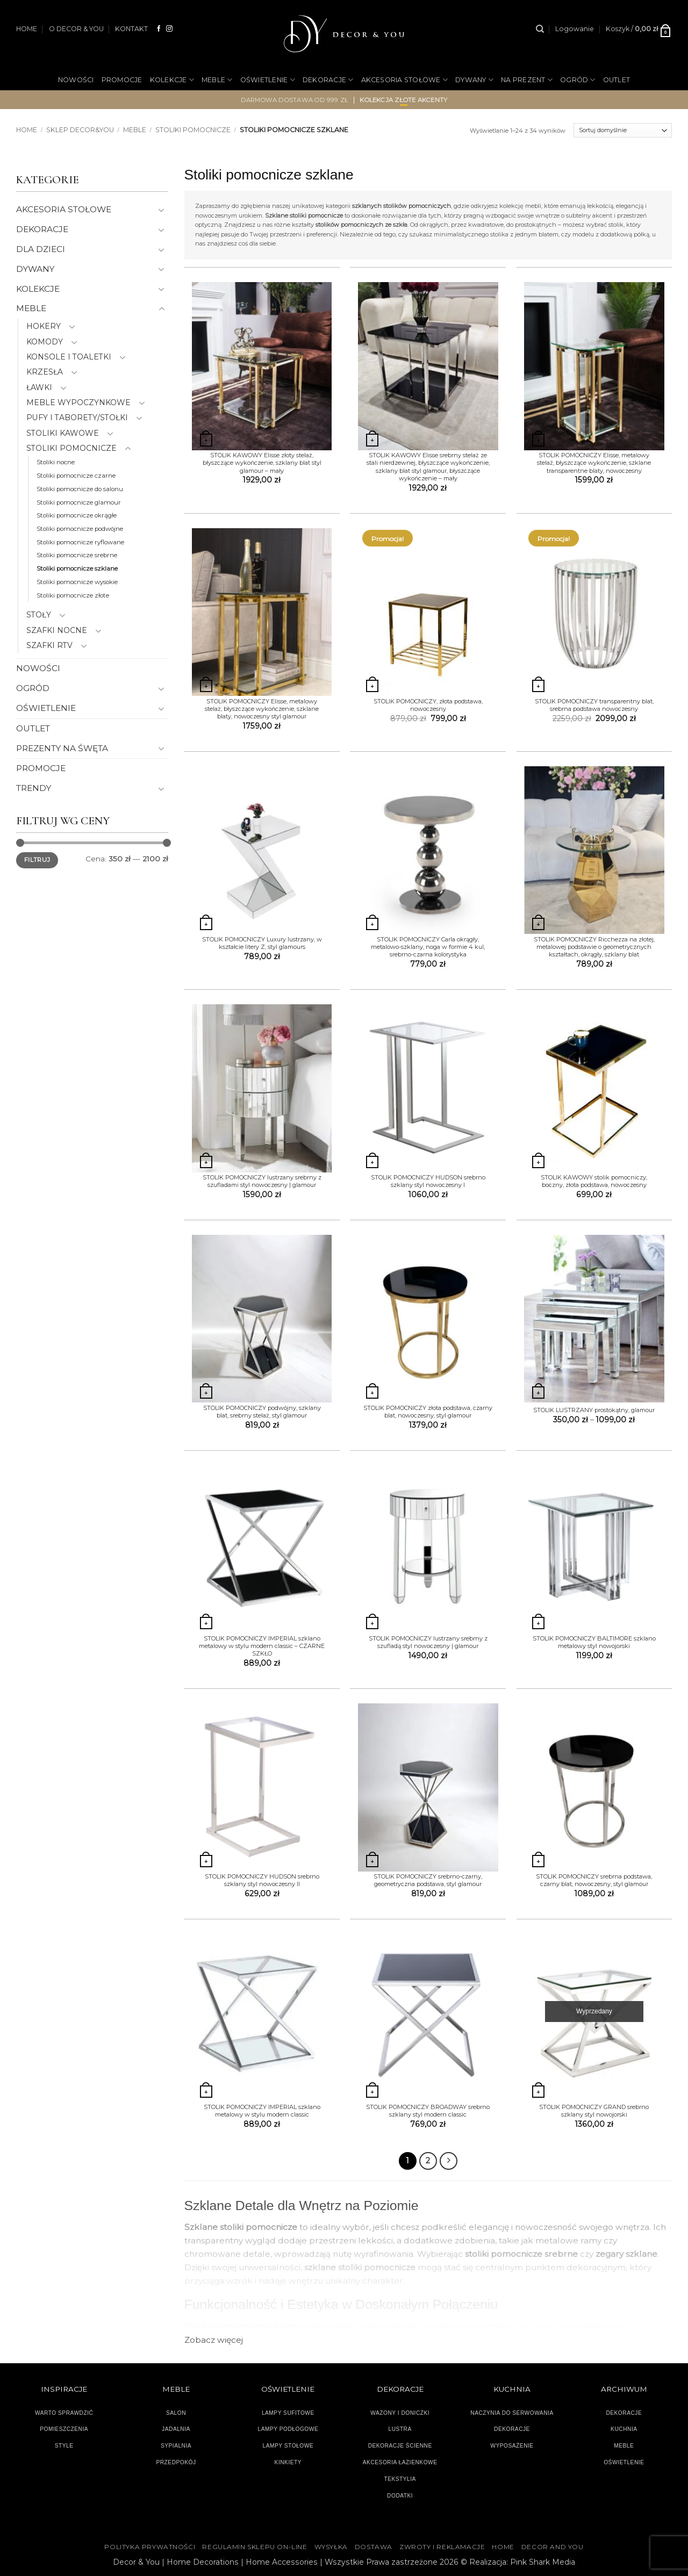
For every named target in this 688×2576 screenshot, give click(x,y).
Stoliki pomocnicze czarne (76, 475)
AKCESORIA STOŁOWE (404, 80)
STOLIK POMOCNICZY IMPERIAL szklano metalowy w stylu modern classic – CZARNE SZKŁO (262, 1646)
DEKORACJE (328, 80)
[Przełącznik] (161, 210)
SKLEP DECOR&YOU (80, 130)
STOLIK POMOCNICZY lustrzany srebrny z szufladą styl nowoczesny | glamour (428, 1642)
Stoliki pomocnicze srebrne (77, 555)
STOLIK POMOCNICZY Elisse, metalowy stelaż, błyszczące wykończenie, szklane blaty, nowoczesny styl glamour (262, 709)
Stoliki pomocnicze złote (73, 595)
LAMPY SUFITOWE (288, 2413)
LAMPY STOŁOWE (288, 2446)
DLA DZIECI (40, 249)
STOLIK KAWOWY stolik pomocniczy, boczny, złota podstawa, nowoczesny (594, 1181)
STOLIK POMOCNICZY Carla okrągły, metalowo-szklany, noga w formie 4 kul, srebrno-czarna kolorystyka (428, 947)
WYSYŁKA (331, 2547)
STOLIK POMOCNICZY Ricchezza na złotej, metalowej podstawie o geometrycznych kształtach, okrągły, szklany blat (594, 947)
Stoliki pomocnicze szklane (77, 568)
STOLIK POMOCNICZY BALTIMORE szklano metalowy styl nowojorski (594, 1642)
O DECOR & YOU (76, 29)
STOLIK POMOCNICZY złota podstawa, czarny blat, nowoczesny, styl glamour (427, 1411)
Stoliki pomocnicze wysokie (77, 582)
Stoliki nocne (56, 462)
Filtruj (37, 860)
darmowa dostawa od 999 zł (295, 100)
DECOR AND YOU (552, 2547)
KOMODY (44, 342)
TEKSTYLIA (400, 2479)
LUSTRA (400, 2429)
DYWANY (474, 80)
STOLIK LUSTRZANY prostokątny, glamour (594, 1410)
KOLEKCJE (172, 80)
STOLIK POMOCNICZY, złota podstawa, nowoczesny (428, 705)
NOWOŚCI (76, 80)
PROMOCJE (122, 80)
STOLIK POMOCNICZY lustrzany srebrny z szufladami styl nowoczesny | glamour (262, 1181)
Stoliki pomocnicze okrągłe (77, 515)
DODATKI (400, 2496)
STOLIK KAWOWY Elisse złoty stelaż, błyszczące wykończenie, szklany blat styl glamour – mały (262, 462)
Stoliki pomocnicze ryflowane (80, 542)
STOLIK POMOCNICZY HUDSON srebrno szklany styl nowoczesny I (428, 1181)
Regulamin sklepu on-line (254, 2547)
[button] (574, 29)
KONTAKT (131, 29)
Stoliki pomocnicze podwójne (80, 529)
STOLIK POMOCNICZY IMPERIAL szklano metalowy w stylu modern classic (262, 2110)
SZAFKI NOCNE (56, 630)
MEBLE (217, 80)
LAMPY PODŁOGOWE (287, 2429)
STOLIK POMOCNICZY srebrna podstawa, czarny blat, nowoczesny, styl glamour (594, 1880)
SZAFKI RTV (49, 645)
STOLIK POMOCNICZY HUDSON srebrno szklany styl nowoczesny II (262, 1880)
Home (26, 130)
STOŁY (38, 615)
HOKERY (43, 326)
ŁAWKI (39, 387)
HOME (26, 29)
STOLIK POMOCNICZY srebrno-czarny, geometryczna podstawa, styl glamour (428, 1880)
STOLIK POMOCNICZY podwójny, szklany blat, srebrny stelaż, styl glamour (262, 1411)
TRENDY (33, 788)
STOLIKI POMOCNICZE (193, 130)
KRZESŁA (44, 372)
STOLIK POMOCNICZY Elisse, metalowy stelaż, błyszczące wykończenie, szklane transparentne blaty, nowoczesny (594, 462)
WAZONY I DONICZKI (399, 2413)
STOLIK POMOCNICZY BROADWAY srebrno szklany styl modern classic (428, 2110)
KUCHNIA (624, 2429)
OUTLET (616, 80)
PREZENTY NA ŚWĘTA (62, 748)
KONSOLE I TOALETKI (68, 357)
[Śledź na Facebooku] (159, 28)
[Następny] (448, 2161)
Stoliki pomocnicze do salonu (80, 489)
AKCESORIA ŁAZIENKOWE (400, 2462)
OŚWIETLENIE (267, 80)
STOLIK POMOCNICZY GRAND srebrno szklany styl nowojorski (594, 2110)
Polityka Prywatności (149, 2547)
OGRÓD (578, 80)
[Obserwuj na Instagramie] (169, 28)
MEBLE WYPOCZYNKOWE (78, 402)
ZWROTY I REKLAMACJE (442, 2547)
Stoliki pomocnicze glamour (79, 502)
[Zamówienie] (623, 130)
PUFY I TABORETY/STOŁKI (77, 417)
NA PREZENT (527, 80)
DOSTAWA (373, 2547)
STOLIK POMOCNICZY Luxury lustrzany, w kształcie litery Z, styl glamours (262, 943)
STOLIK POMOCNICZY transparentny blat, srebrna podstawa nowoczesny (594, 705)
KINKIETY (288, 2462)
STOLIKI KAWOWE (62, 433)
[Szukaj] (540, 29)
